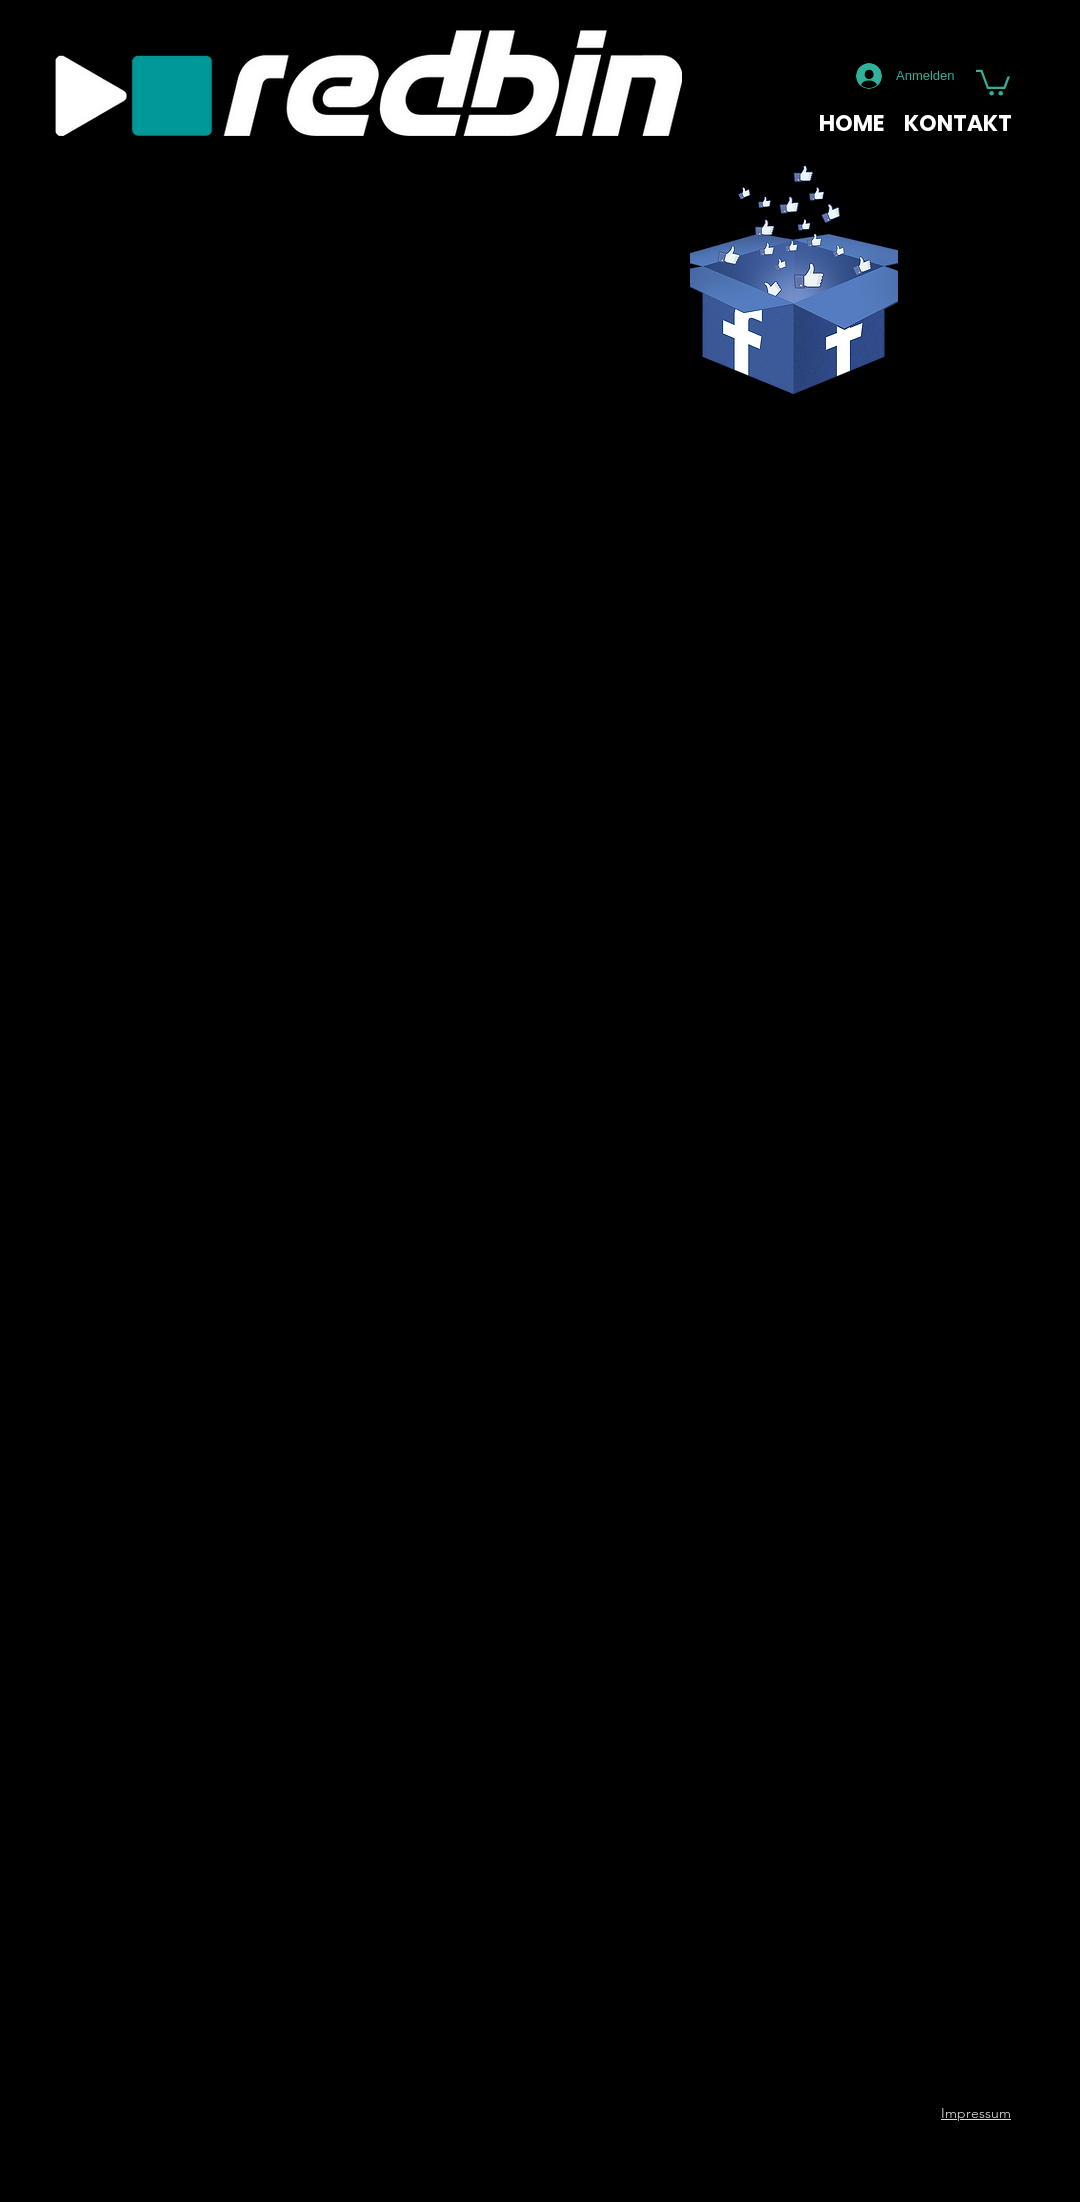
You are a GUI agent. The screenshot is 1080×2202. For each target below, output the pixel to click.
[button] (993, 81)
